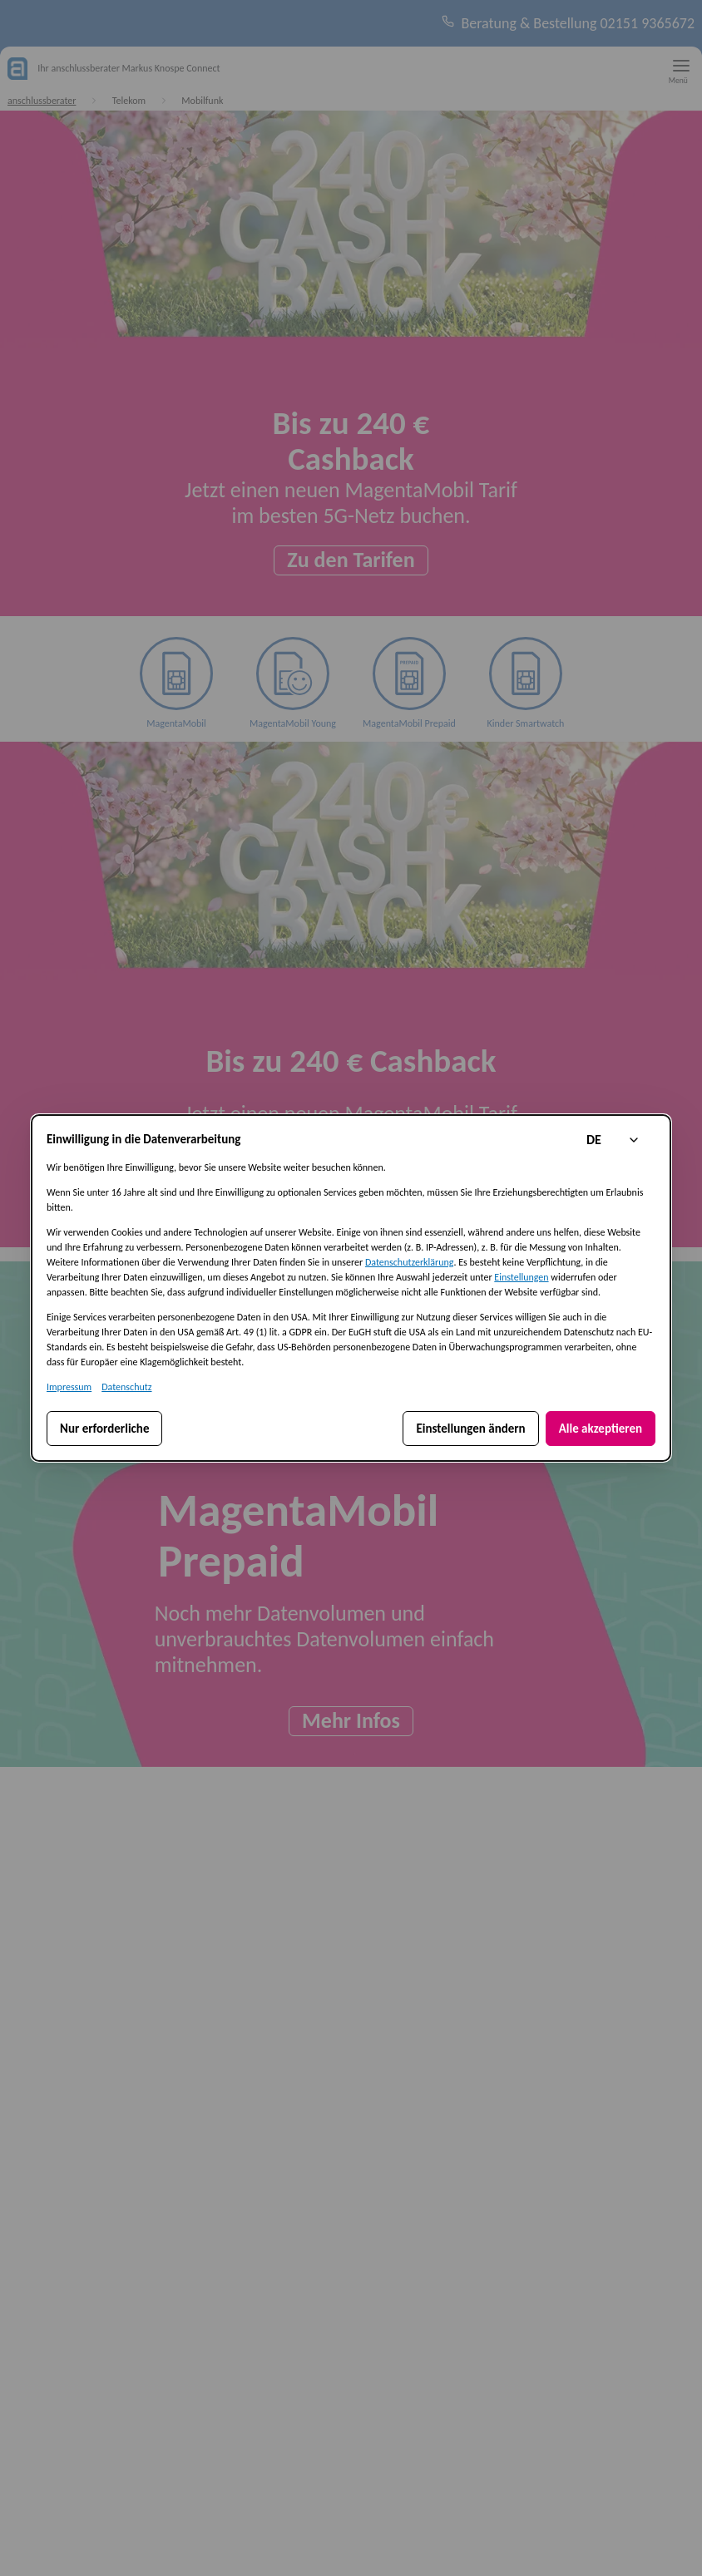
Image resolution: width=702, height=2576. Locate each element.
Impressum (69, 1387)
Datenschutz (126, 1387)
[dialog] (351, 1288)
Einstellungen (521, 1277)
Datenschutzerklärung (409, 1262)
